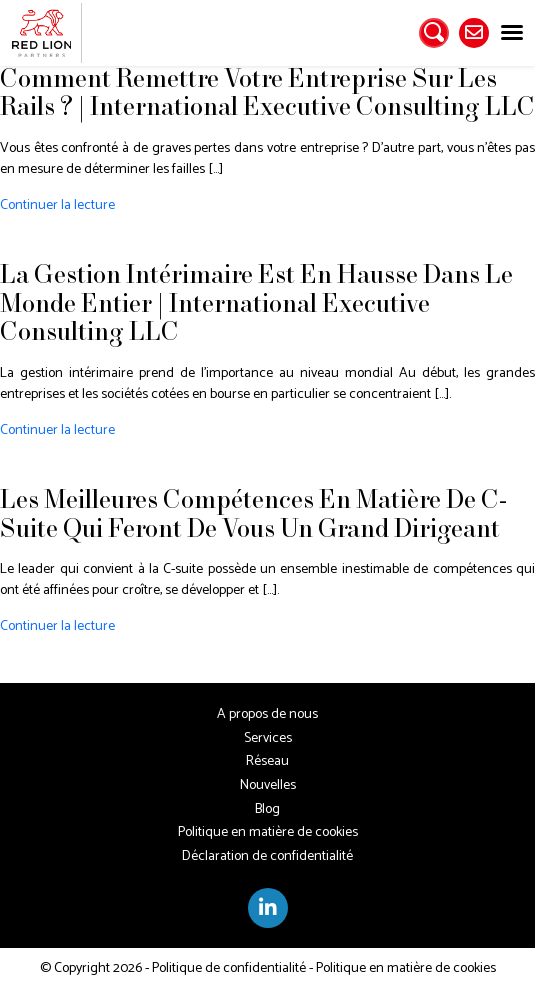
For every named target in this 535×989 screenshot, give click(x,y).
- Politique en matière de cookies (401, 968)
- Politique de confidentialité (224, 968)
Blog (267, 809)
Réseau (267, 761)
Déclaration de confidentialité (267, 856)
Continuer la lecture (57, 205)
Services (268, 738)
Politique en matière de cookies (268, 832)
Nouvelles (268, 785)
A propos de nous (267, 714)
